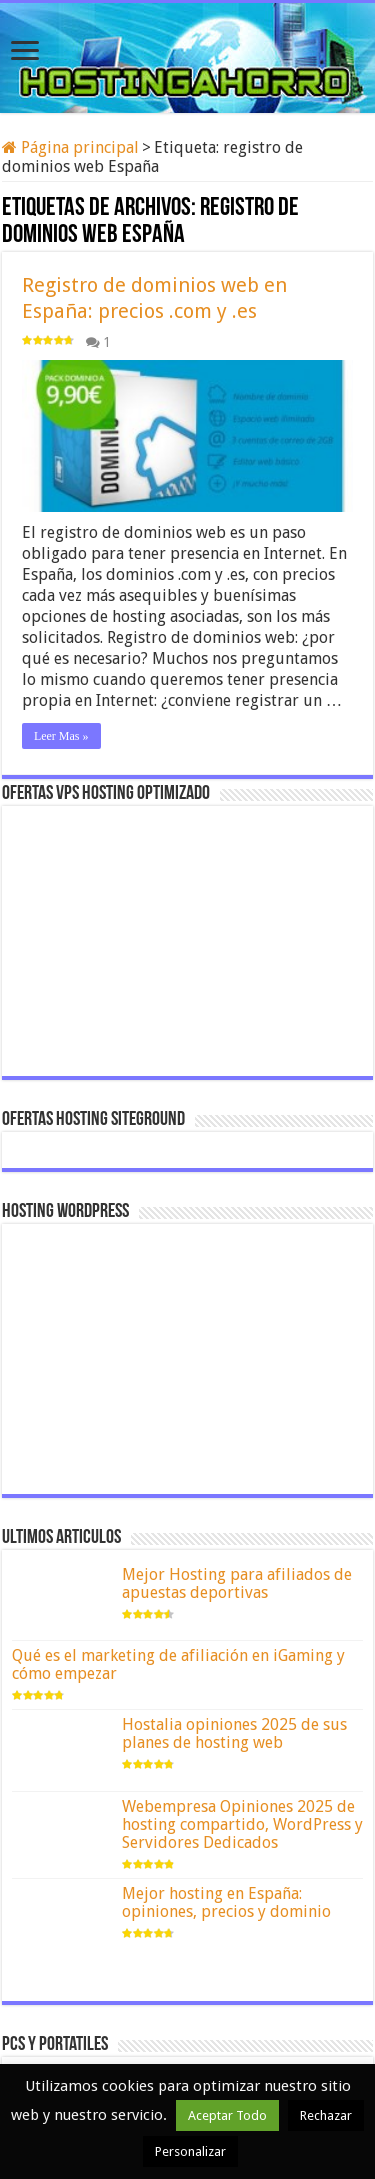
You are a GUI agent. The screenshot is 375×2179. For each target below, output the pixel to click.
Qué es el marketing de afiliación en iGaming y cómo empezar (178, 1664)
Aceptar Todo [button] (227, 2115)
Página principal (70, 147)
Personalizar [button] (190, 2151)
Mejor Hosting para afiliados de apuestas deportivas (237, 1583)
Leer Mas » (61, 736)
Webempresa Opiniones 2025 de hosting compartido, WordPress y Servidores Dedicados (242, 1824)
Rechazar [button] (326, 2115)
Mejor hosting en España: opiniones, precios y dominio (226, 1902)
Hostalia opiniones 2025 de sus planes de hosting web (234, 1733)
